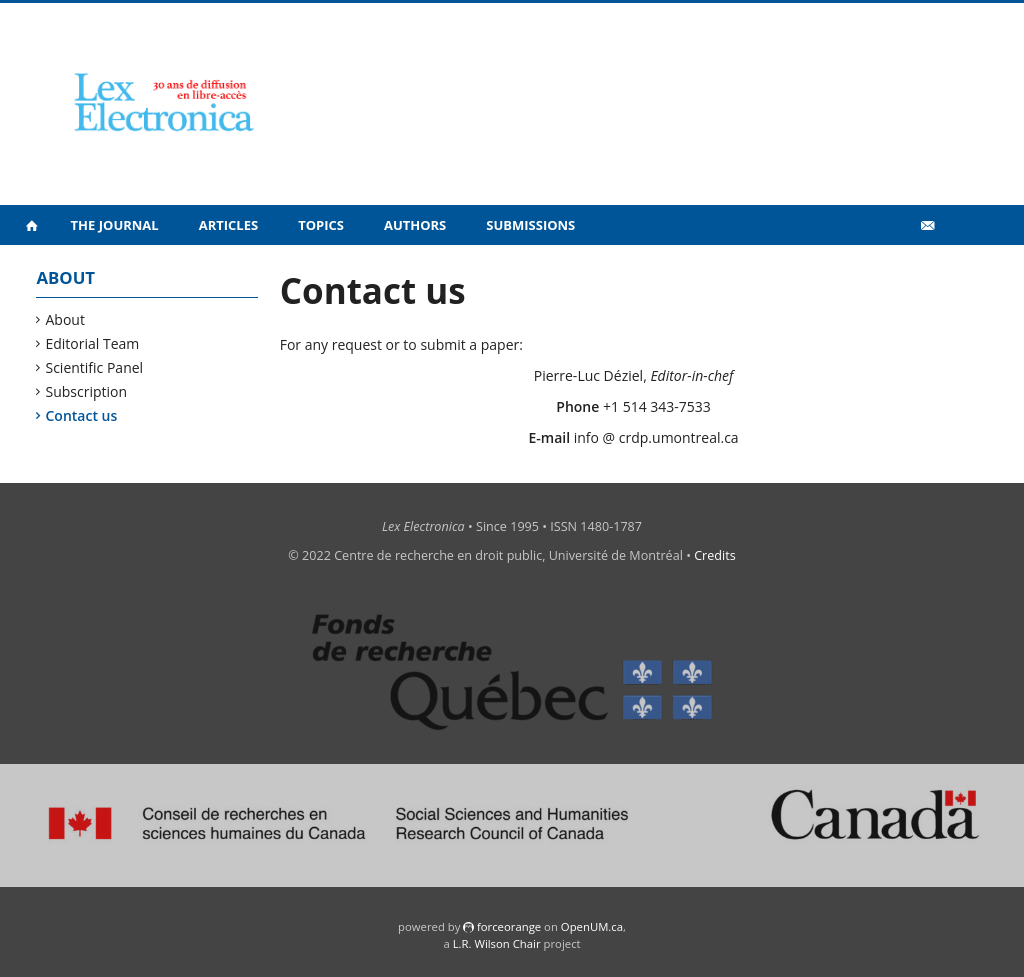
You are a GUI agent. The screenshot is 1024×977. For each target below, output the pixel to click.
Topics (321, 225)
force (509, 926)
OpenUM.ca (592, 926)
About (65, 319)
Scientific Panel (94, 367)
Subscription (86, 391)
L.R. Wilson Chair (497, 943)
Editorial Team (92, 343)
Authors (415, 225)
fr (959, 269)
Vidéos (883, 268)
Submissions (530, 225)
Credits (715, 555)
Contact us (81, 415)
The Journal (115, 225)
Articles (228, 225)
